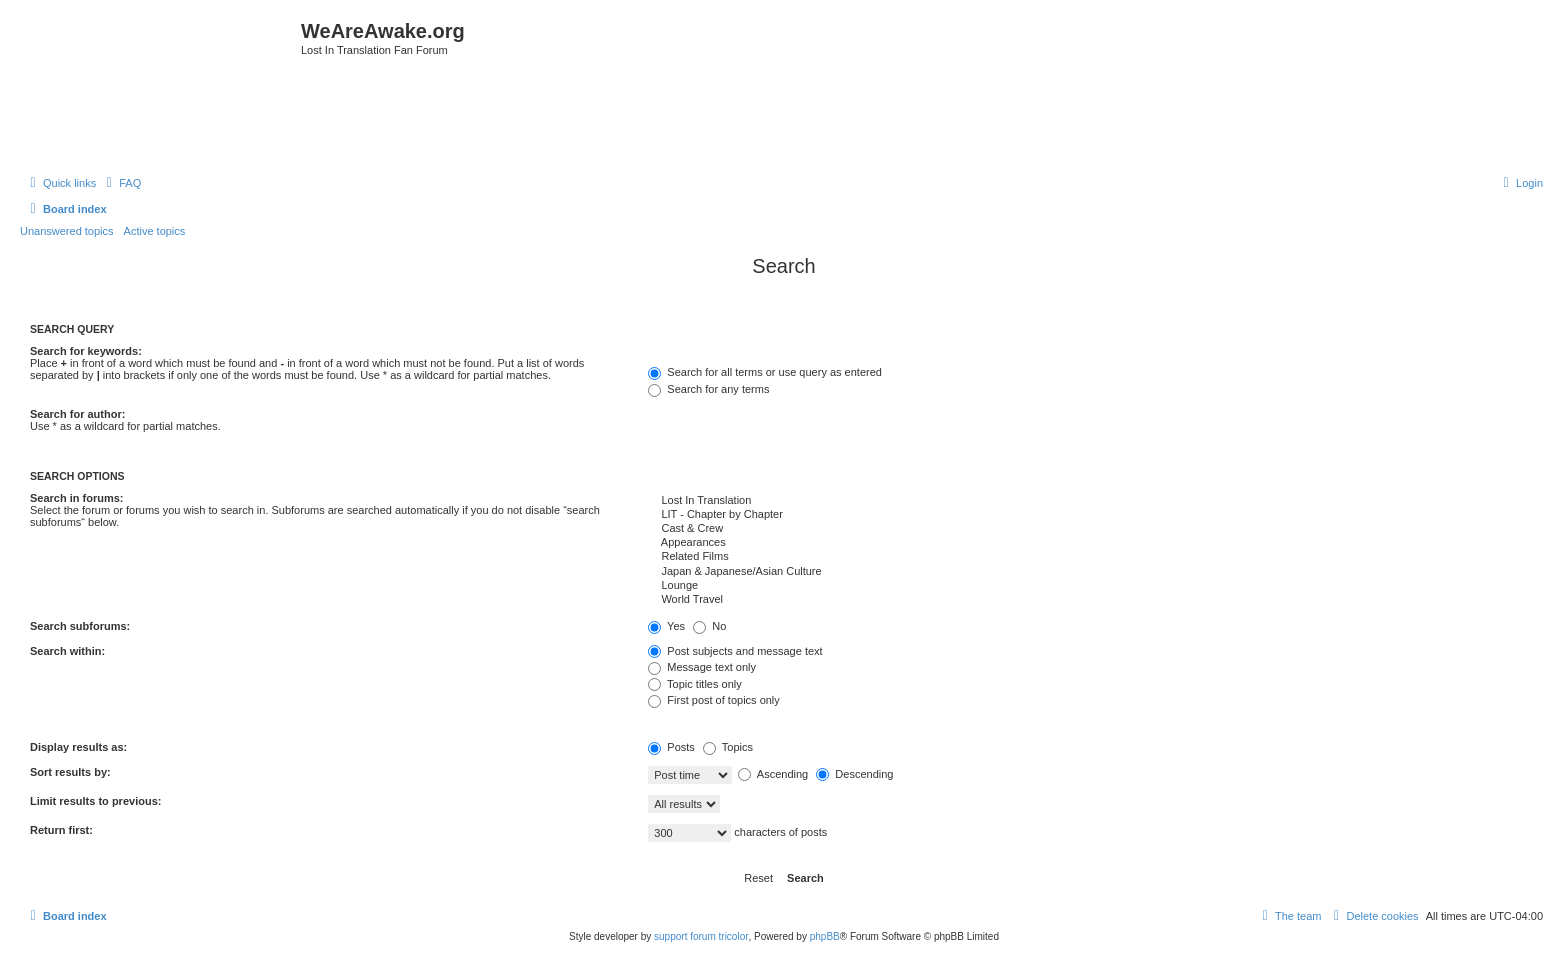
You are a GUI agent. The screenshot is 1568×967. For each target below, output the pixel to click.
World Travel (1093, 600)
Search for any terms (708, 389)
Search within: (67, 651)
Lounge (1093, 586)
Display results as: (78, 747)
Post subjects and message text (735, 651)
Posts (671, 747)
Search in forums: (77, 498)
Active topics (155, 231)
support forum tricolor (701, 936)
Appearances (1093, 543)
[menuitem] (121, 183)
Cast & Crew (1093, 529)
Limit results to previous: (95, 801)
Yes (666, 626)
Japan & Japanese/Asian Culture (1093, 572)
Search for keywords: (86, 351)
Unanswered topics (67, 231)
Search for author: (77, 414)
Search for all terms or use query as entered (765, 372)
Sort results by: (70, 772)
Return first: (61, 830)
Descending (854, 774)
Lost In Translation (1093, 501)
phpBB (825, 936)
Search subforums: (80, 626)
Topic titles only (694, 684)
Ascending (773, 774)
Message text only (702, 667)
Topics (728, 747)
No (709, 626)
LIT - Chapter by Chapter (1093, 515)
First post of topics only (714, 700)
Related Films (1093, 557)
